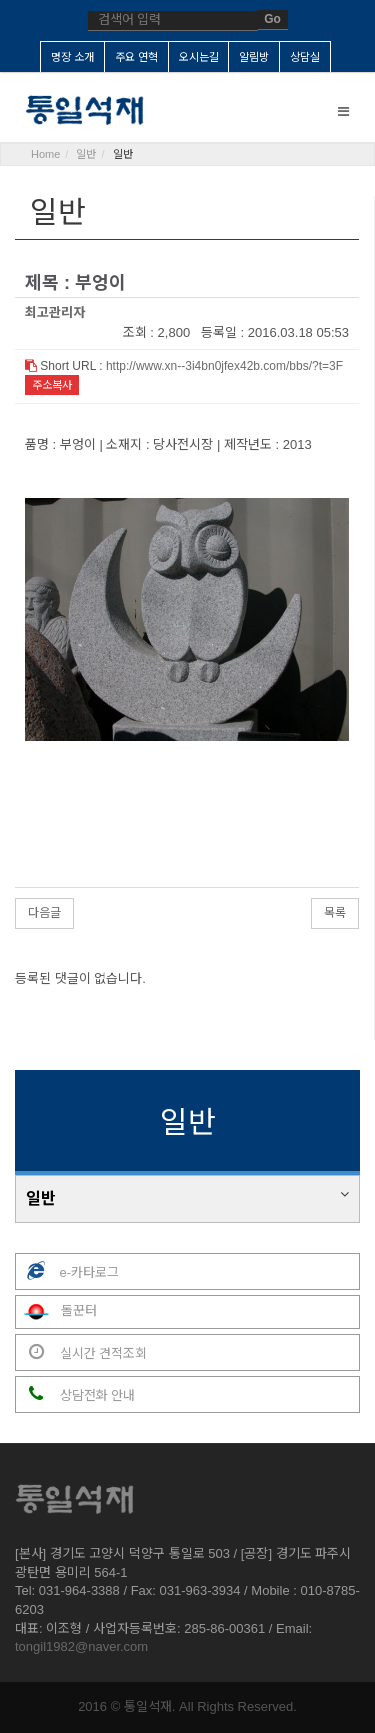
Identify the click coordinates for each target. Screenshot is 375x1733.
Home (45, 154)
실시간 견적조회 (81, 1352)
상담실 (305, 57)
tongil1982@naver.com (81, 1646)
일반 (41, 1198)
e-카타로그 (67, 1271)
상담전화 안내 (75, 1394)
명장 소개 (72, 57)
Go (272, 19)
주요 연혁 (136, 57)
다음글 (44, 913)
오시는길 (199, 57)
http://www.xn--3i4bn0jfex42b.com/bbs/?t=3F (224, 366)
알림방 (254, 57)
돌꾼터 (56, 1312)
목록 (335, 913)
